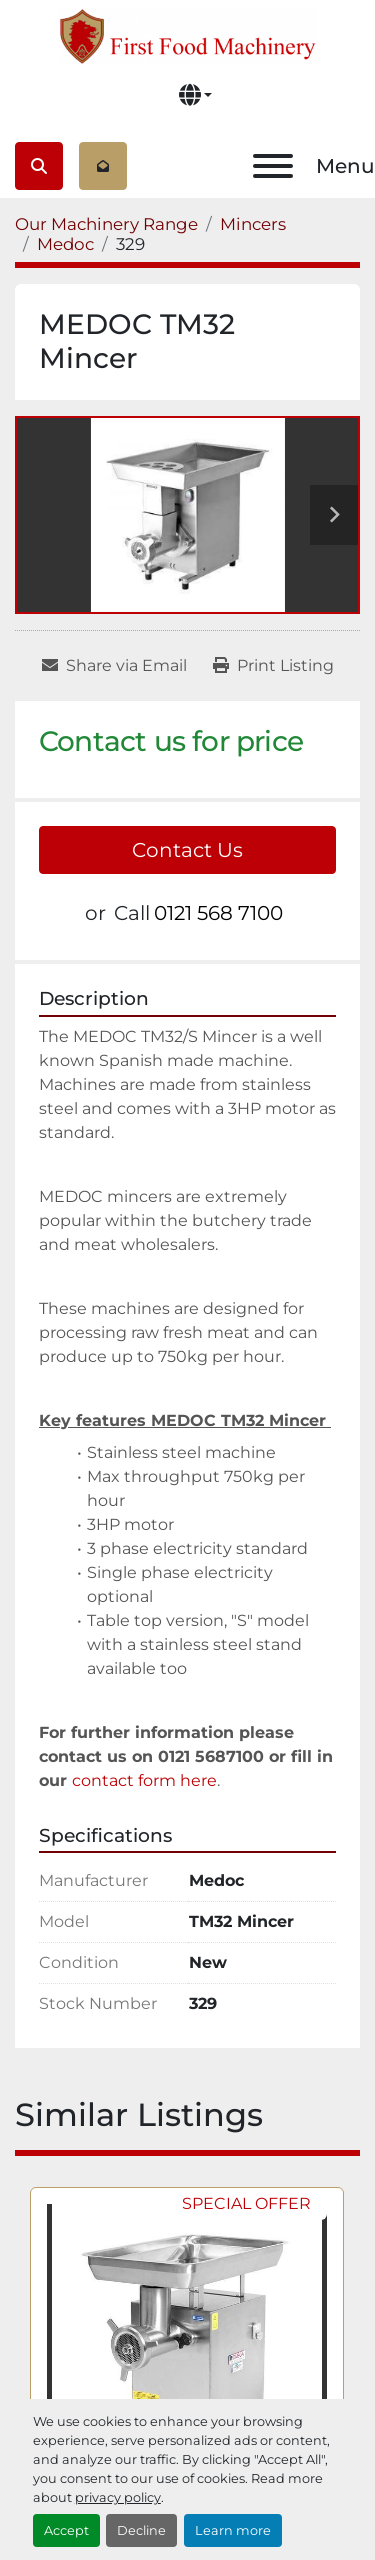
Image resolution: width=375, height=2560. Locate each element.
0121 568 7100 (218, 913)
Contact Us (187, 850)
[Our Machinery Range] (106, 224)
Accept (66, 2530)
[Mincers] (253, 224)
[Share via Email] (114, 666)
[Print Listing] (273, 666)
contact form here (144, 1780)
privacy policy (118, 2497)
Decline (141, 2530)
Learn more (233, 2530)
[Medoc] (65, 244)
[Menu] (273, 166)
